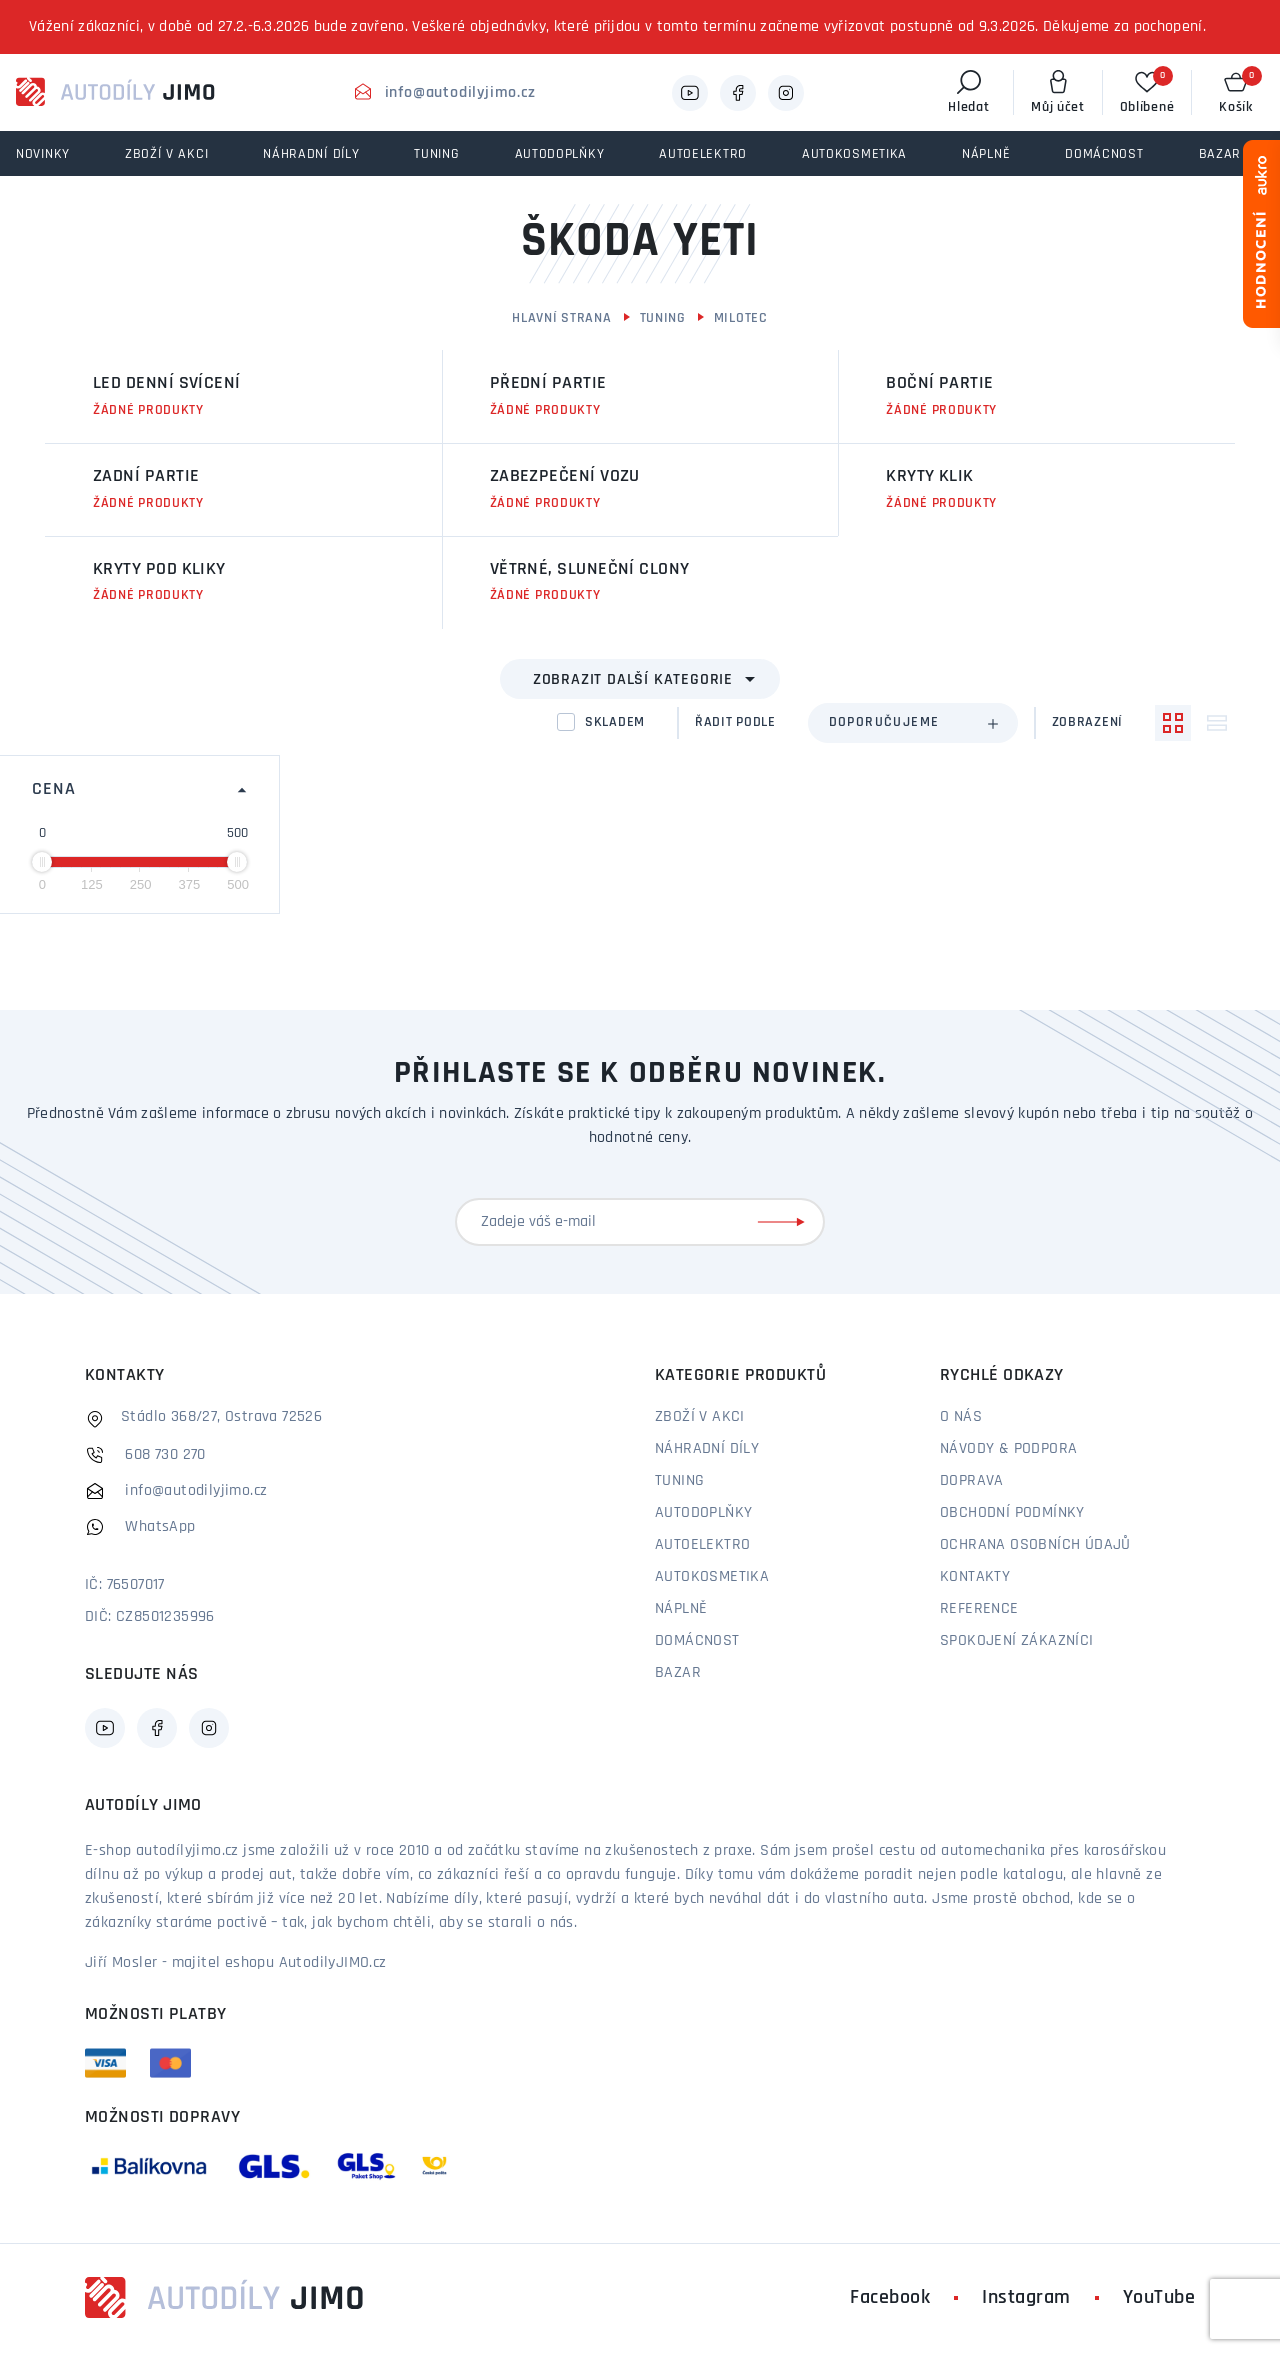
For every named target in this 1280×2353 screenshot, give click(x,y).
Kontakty (975, 1577)
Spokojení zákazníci (1017, 1641)
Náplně (681, 1609)
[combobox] (913, 723)
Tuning (663, 318)
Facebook (890, 2298)
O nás (961, 1417)
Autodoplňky (703, 1513)
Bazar (678, 1673)
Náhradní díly (707, 1449)
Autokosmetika (712, 1577)
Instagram (1026, 2298)
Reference (979, 1609)
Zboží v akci (700, 1417)
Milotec (741, 318)
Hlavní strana (561, 318)
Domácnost (697, 1641)
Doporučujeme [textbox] (884, 722)
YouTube (1159, 2298)
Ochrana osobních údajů (1035, 1545)
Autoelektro (702, 1545)
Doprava (972, 1481)
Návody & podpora (1008, 1449)
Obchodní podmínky (1012, 1513)
